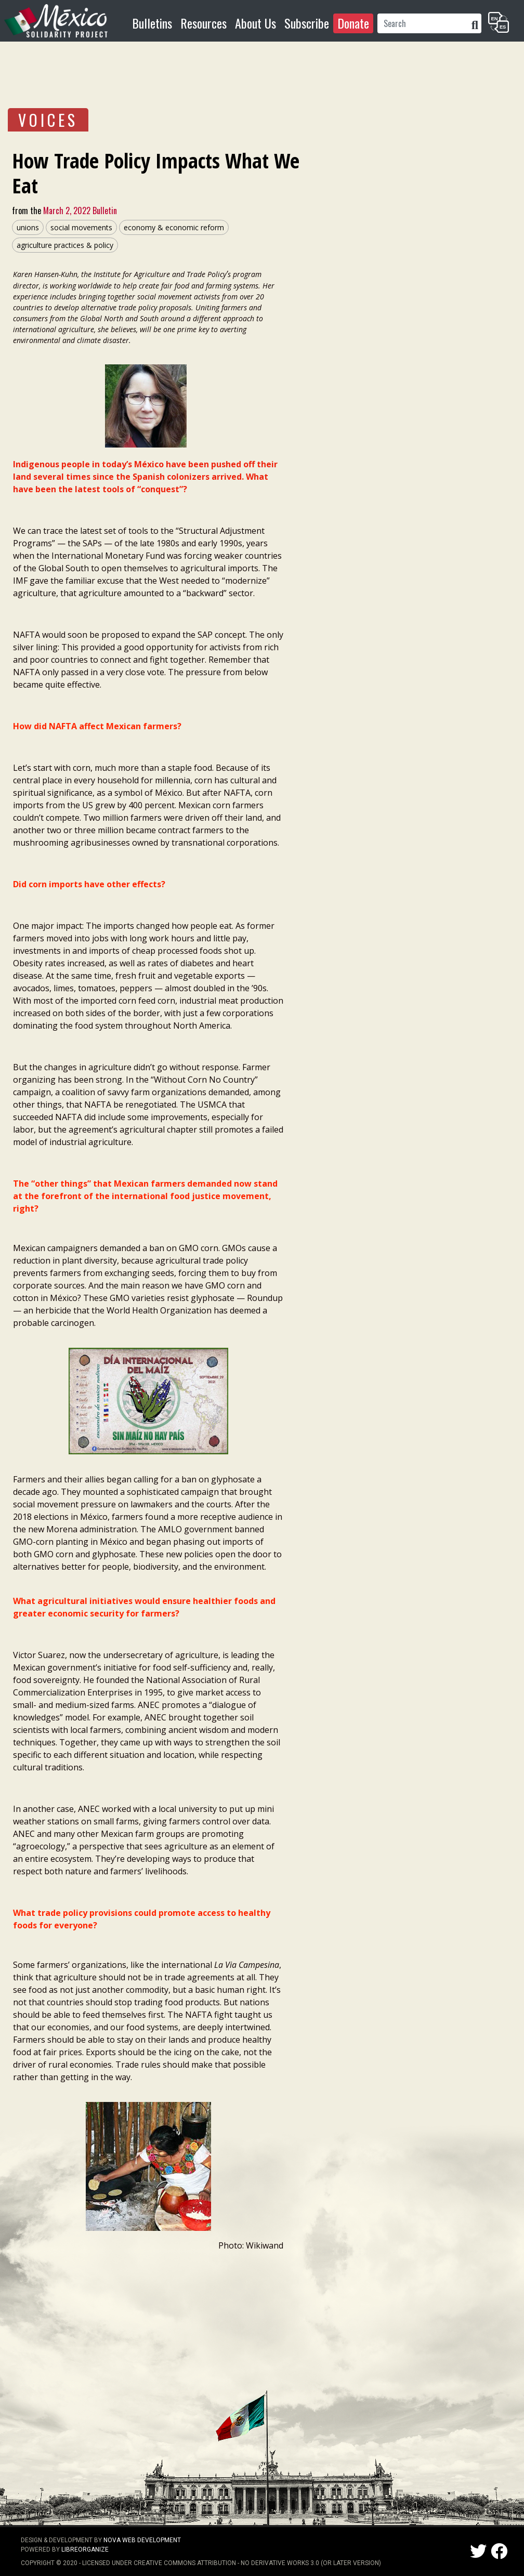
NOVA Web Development (142, 2540)
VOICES (48, 120)
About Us (255, 23)
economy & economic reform (174, 227)
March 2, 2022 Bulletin (79, 210)
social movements (81, 227)
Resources (203, 23)
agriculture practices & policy (65, 245)
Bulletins (152, 23)
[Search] (422, 23)
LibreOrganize (85, 2549)
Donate (353, 23)
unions (28, 227)
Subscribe (306, 23)
